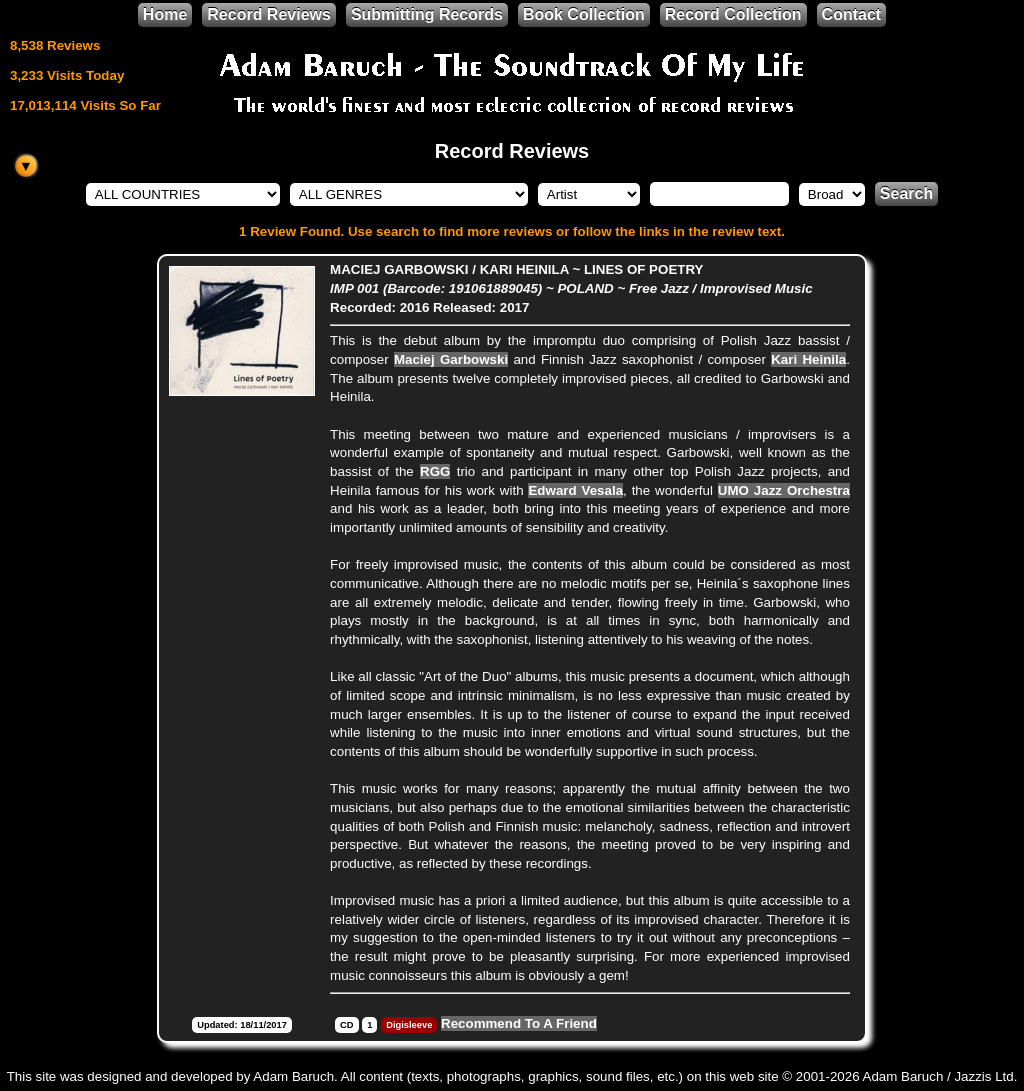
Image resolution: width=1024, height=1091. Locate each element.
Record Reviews (269, 14)
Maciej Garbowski (451, 359)
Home (165, 14)
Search (906, 193)
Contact (852, 14)
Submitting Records (427, 14)
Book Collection (584, 14)
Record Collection (733, 14)
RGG (435, 471)
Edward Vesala (575, 490)
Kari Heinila (808, 359)
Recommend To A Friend (519, 1023)
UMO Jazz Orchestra (784, 490)
